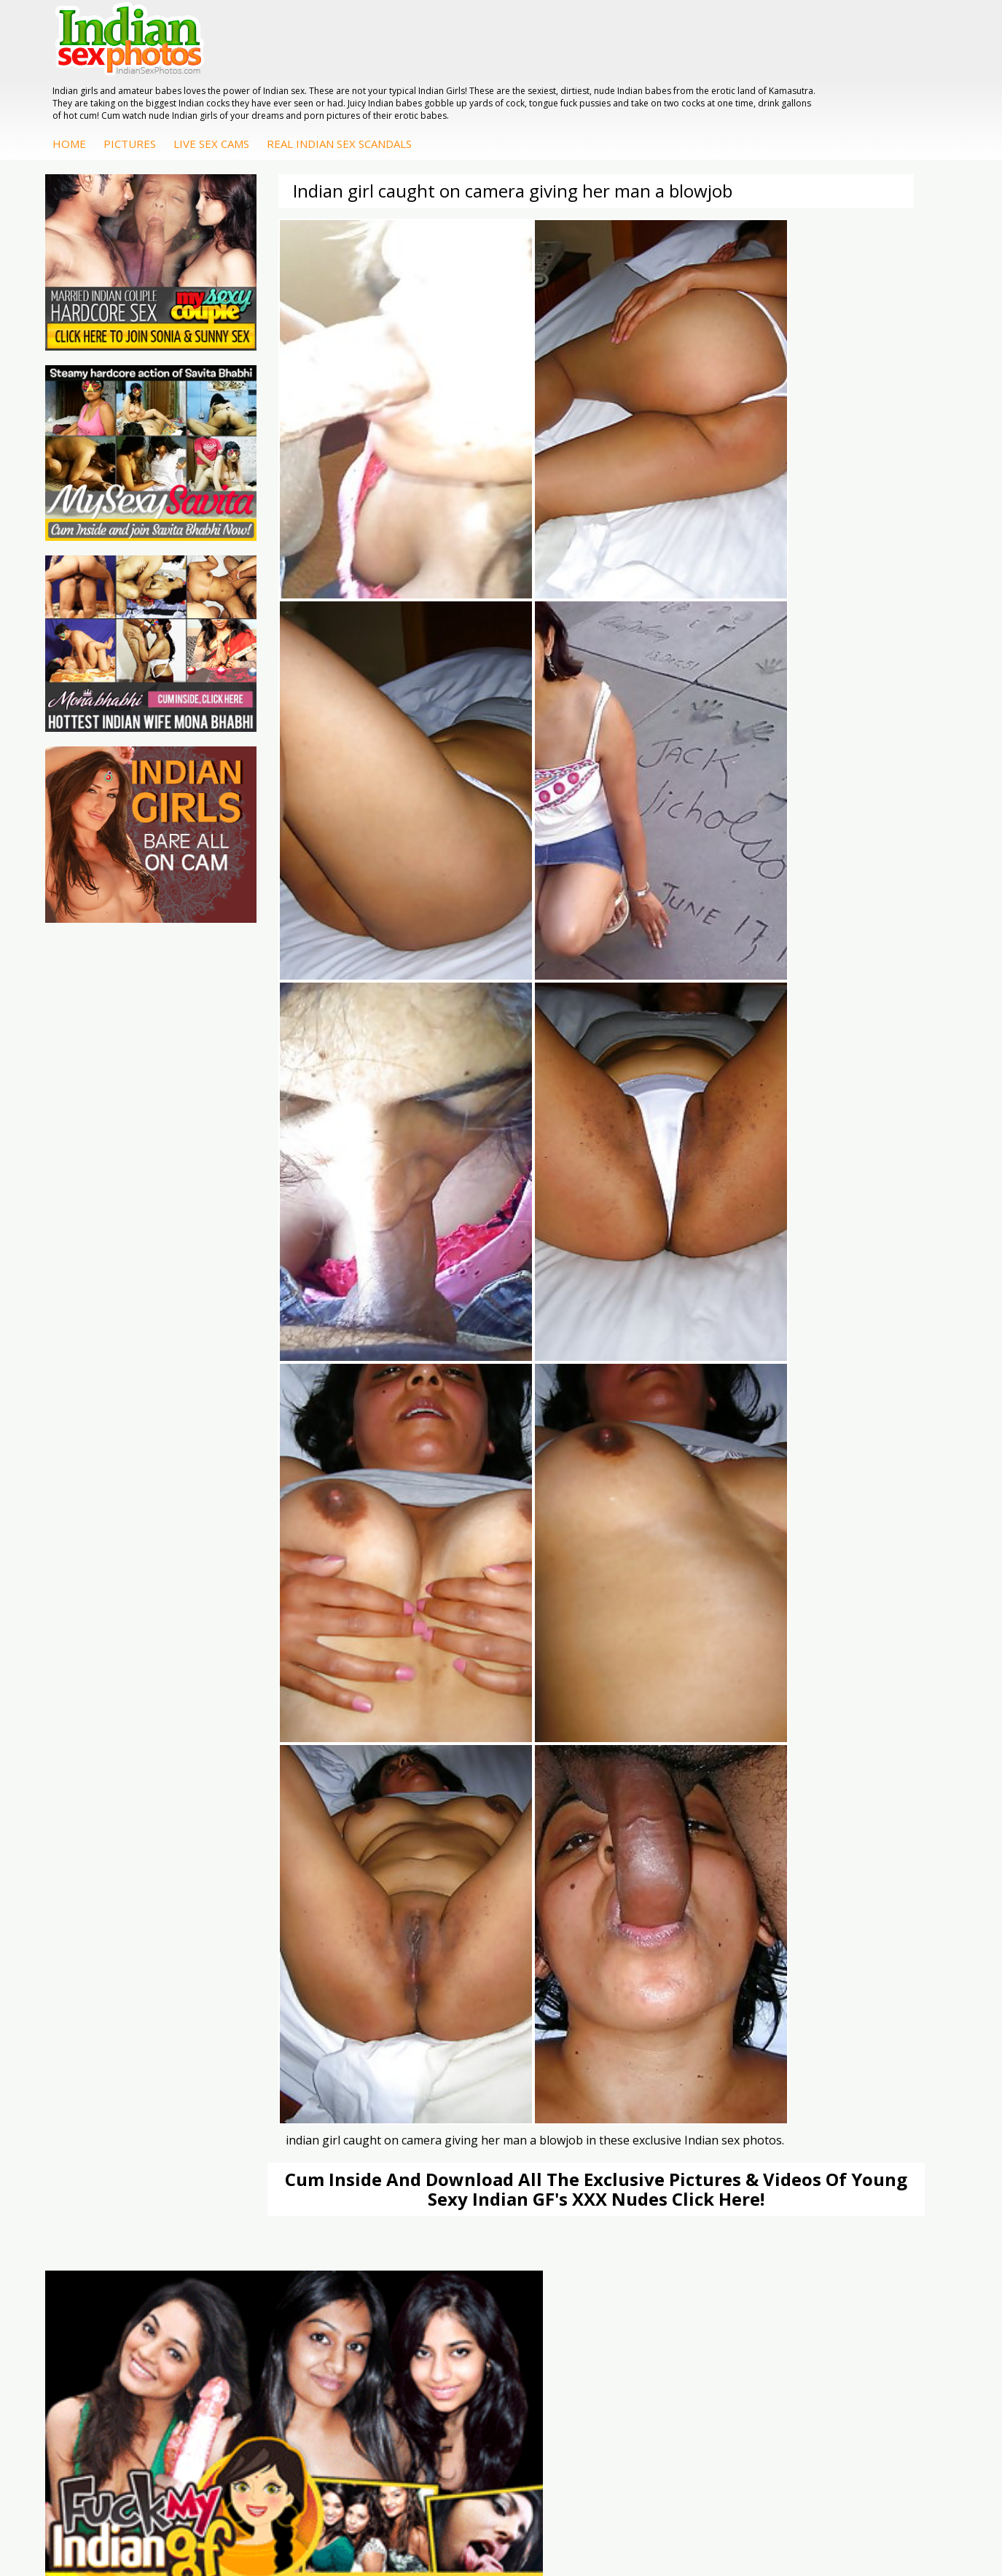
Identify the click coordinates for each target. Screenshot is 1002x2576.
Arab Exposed (710, 2087)
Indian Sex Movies (130, 2145)
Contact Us (554, 2517)
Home (315, 78)
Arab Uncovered (569, 2160)
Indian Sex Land (273, 2145)
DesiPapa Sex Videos (580, 2073)
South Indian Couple (873, 2131)
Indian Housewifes (721, 2131)
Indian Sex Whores (427, 2087)
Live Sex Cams (457, 78)
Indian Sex (702, 2102)
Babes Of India (271, 2087)
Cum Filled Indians (278, 2102)
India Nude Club (273, 2116)
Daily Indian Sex (125, 2102)
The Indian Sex (122, 2073)
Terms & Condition (466, 2517)
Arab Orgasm (267, 2073)
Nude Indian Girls (423, 2145)
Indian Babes (561, 2145)
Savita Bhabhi (858, 2116)
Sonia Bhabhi (857, 2087)
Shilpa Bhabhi (858, 2145)
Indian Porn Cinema (429, 2073)
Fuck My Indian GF (574, 2102)
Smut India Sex (123, 2131)
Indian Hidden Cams (578, 2087)
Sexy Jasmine (857, 2102)
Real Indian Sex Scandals (584, 78)
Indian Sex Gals (419, 2116)
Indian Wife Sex (124, 2116)
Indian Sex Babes (423, 2131)
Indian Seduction (422, 2102)
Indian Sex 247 (270, 2131)
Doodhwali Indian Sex (139, 2087)
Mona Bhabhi (858, 2073)
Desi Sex (698, 2116)
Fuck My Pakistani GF (728, 2145)
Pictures (375, 78)
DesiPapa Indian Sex (726, 2073)
